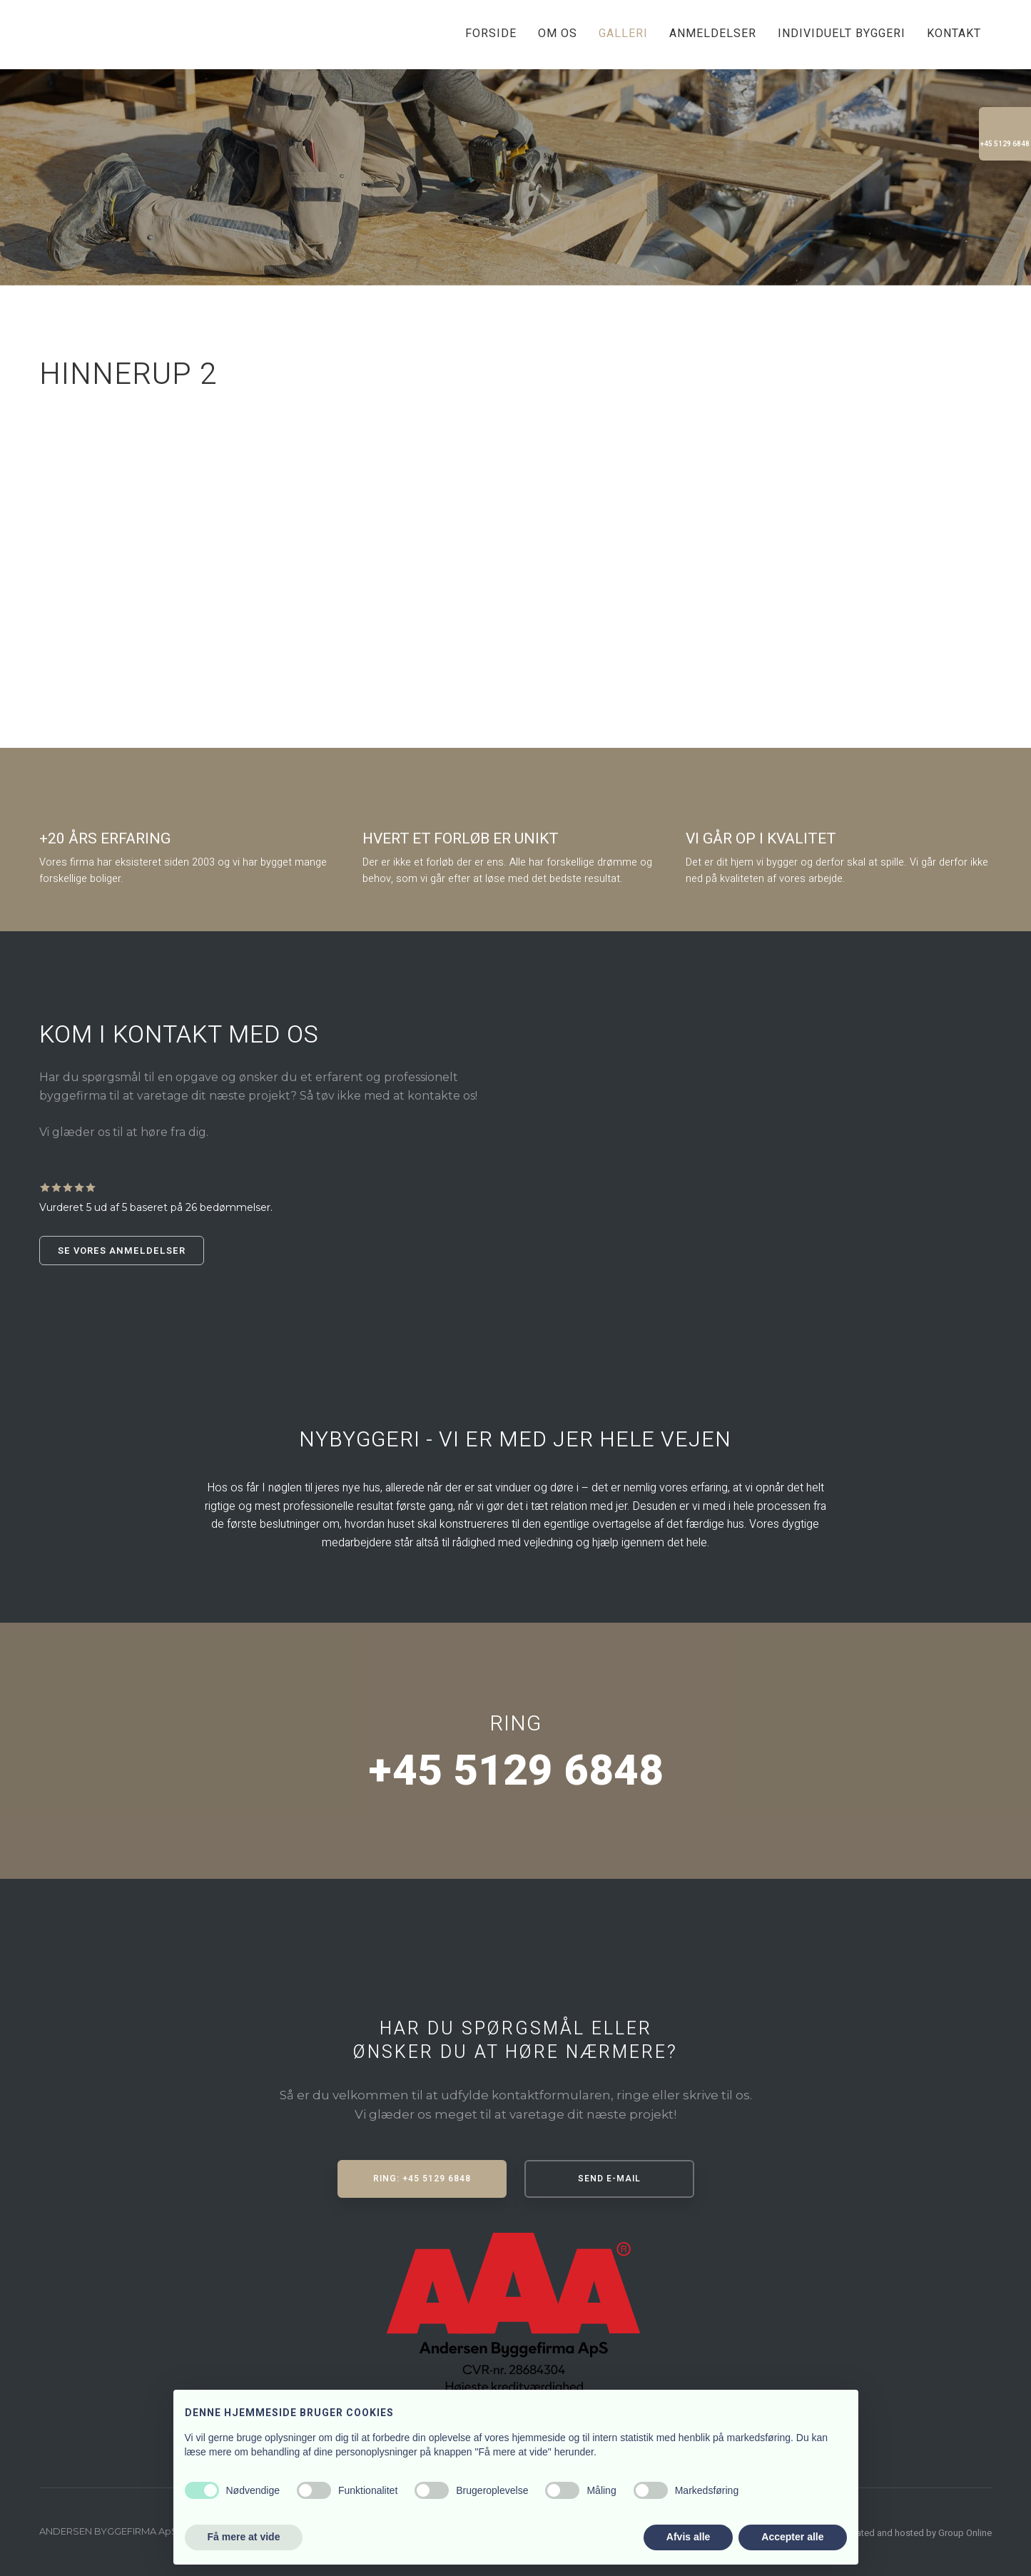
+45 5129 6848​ (515, 1771)
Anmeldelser (712, 33)
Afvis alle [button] (688, 2536)
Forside (491, 33)
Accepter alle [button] (792, 2536)
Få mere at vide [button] (244, 2536)
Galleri (623, 33)
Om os (557, 33)
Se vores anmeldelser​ (122, 1250)
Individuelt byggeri (841, 33)
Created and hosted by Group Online (917, 2533)
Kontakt (954, 33)
